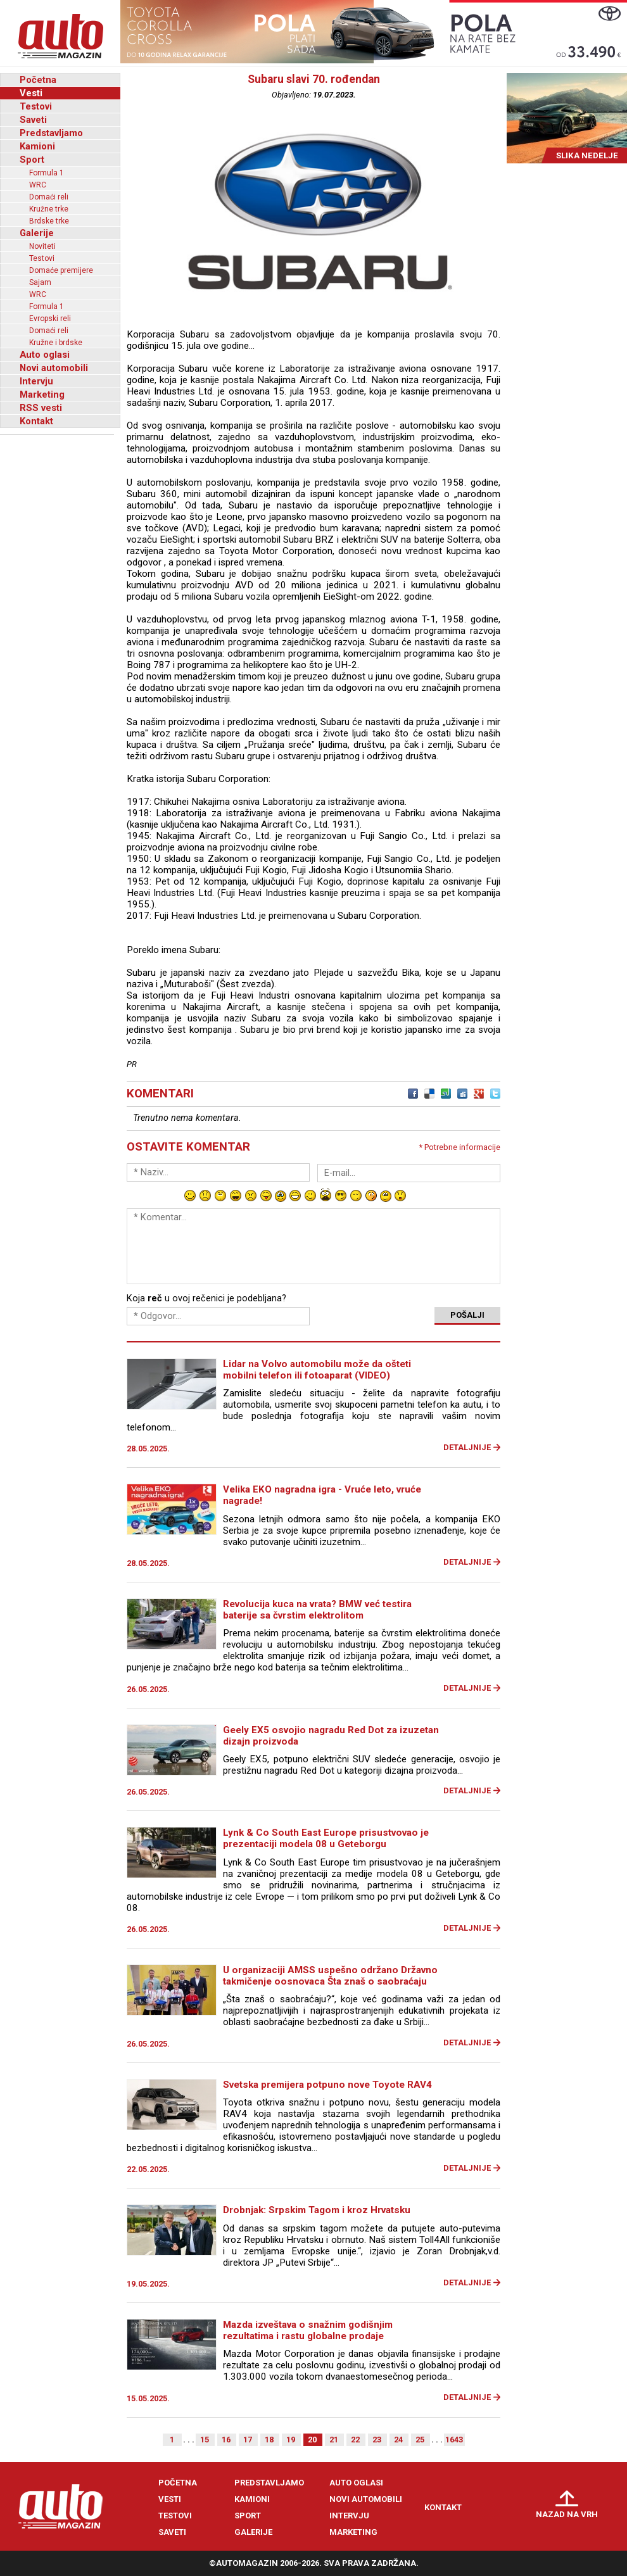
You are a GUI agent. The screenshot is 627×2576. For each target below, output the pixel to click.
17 (247, 2439)
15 (204, 2439)
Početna (38, 79)
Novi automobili (54, 368)
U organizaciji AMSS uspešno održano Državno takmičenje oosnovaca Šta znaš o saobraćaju (330, 1975)
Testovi (36, 106)
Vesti (31, 93)
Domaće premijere (61, 270)
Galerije (37, 233)
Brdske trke (49, 221)
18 (269, 2439)
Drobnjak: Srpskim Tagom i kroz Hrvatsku (316, 2210)
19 (290, 2439)
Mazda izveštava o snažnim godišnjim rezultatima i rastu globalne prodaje (308, 2330)
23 (376, 2439)
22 (355, 2439)
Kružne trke (48, 209)
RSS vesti (41, 408)
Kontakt (36, 421)
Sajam (40, 282)
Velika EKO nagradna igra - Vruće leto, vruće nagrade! (322, 1495)
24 (398, 2439)
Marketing (42, 394)
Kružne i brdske (55, 342)
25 (419, 2439)
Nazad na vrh (567, 2514)
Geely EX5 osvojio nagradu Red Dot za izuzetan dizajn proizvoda (331, 1735)
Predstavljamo (51, 133)
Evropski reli (50, 318)
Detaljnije (467, 1447)
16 (226, 2439)
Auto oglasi (45, 354)
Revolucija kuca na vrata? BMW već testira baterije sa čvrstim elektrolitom (317, 1609)
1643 (454, 2439)
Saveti (33, 119)
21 (333, 2439)
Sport (32, 159)
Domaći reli (48, 197)
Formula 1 (46, 172)
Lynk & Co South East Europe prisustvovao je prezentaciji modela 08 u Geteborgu (326, 1838)
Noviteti (42, 246)
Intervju (36, 381)
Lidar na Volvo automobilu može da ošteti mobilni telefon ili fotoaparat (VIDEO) (317, 1369)
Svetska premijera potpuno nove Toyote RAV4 (327, 2084)
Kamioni (37, 146)
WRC (37, 184)
